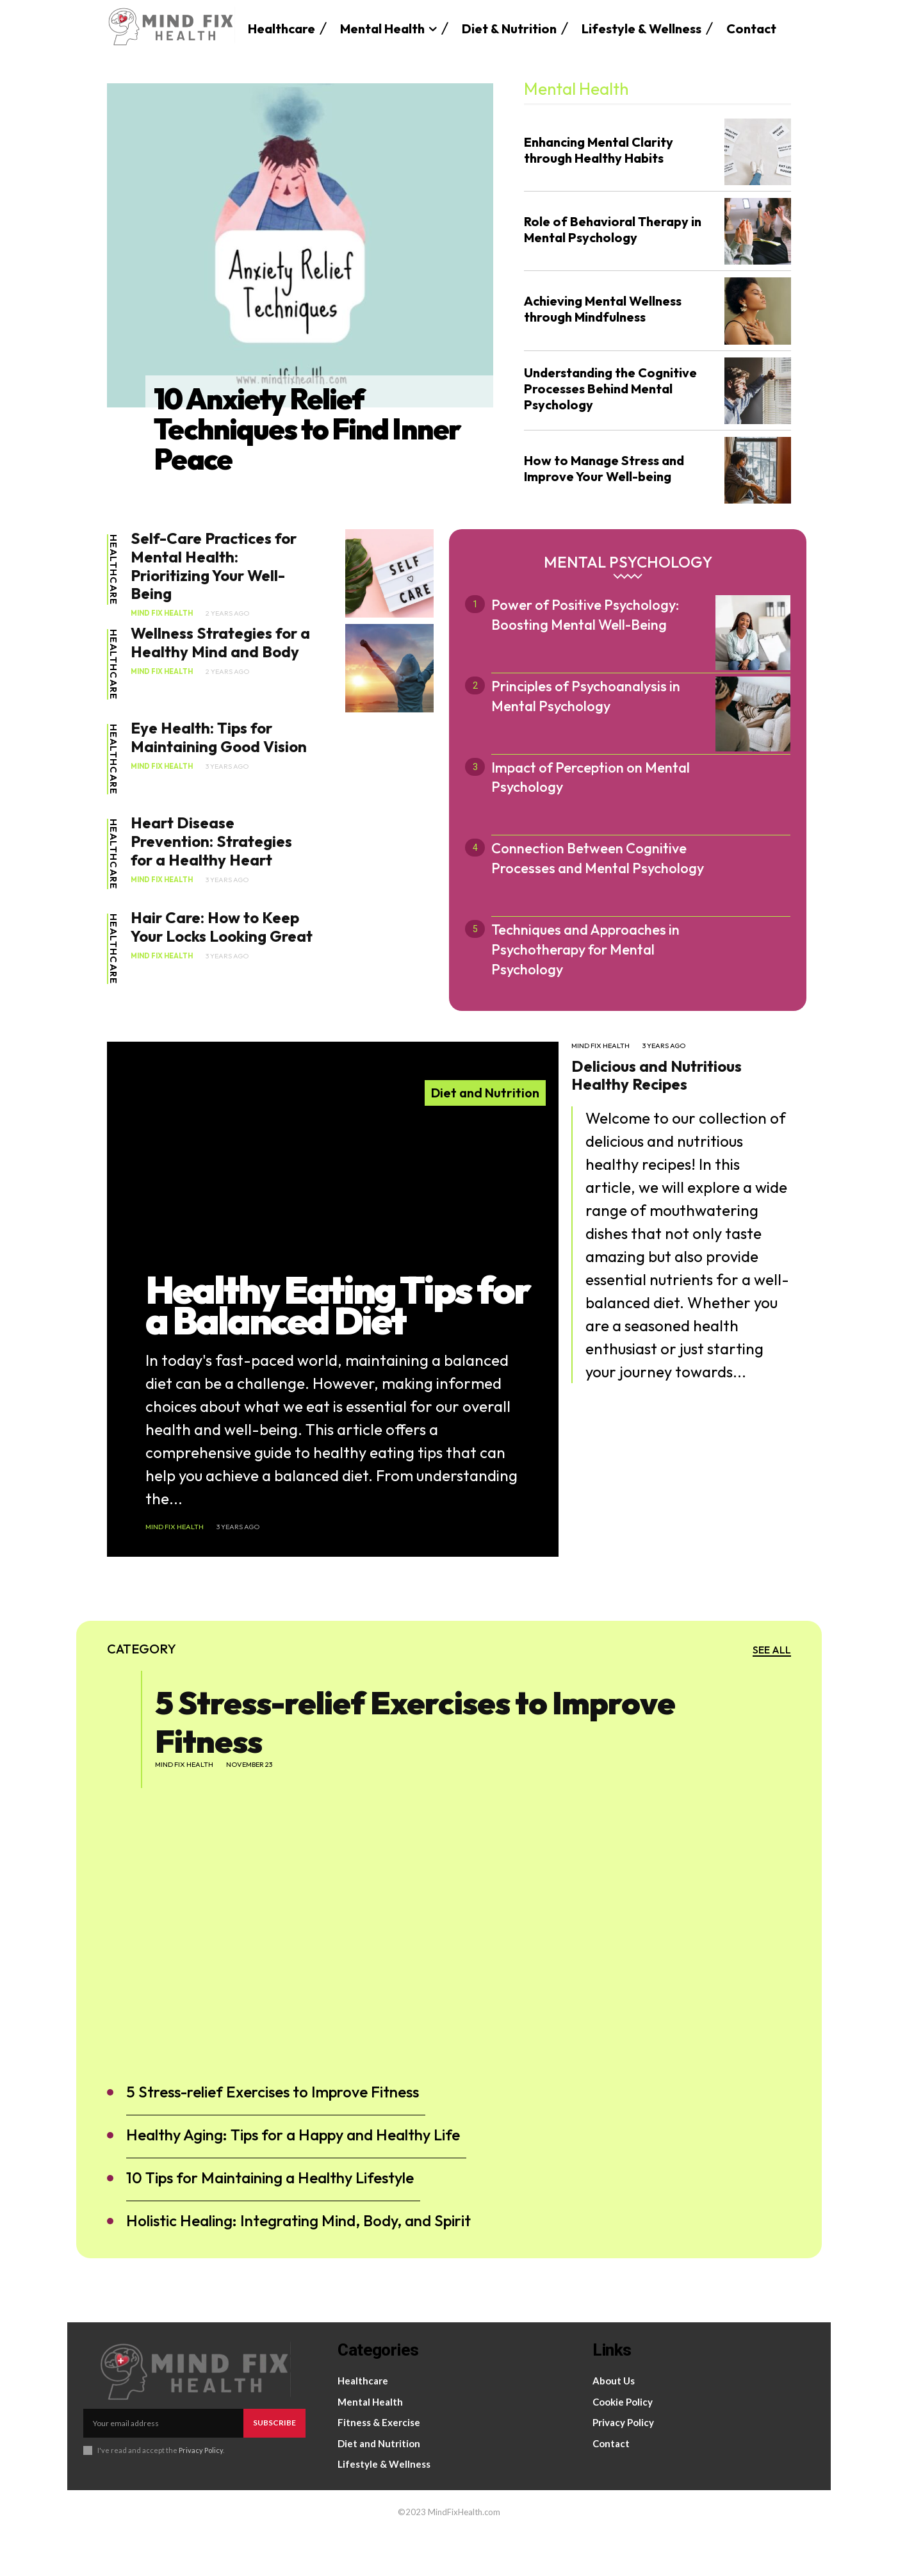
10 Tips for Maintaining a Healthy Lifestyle (270, 2220)
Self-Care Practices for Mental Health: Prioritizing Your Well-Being (214, 566)
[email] (163, 2466)
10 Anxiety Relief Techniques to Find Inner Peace (309, 428)
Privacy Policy (201, 2492)
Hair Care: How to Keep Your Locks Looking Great (222, 927)
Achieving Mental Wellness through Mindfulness (603, 309)
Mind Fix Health (162, 613)
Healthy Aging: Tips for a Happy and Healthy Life (293, 2177)
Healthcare (113, 570)
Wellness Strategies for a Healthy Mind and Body (220, 642)
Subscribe (274, 2465)
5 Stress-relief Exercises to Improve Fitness (415, 1764)
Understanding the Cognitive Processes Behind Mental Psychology (610, 389)
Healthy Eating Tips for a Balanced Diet (337, 1346)
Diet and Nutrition (485, 1093)
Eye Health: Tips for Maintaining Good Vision (219, 737)
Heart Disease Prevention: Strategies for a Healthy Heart (211, 841)
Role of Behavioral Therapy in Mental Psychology (612, 229)
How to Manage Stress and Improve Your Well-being (604, 468)
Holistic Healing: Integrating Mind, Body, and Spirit (298, 2263)
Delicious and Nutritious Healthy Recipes (656, 1075)
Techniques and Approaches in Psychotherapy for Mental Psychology (585, 949)
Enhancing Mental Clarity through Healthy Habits (598, 150)
